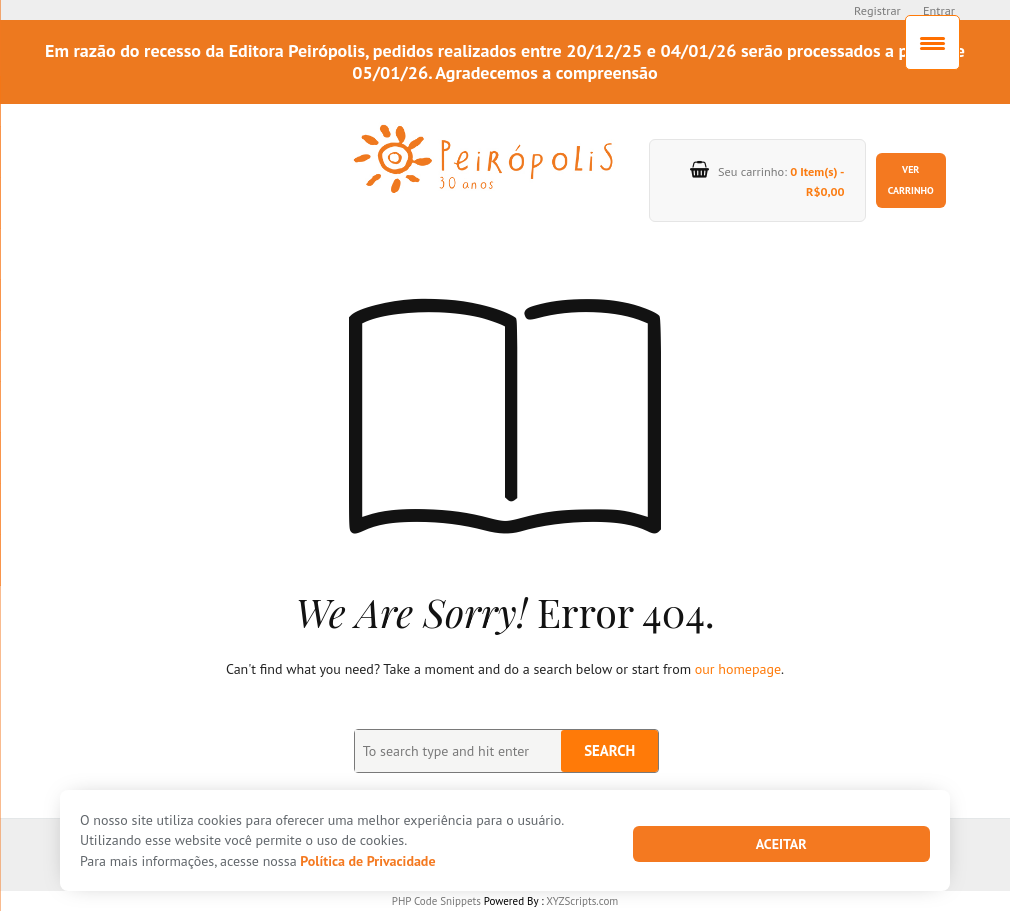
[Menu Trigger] (932, 42)
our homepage (738, 669)
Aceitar (781, 844)
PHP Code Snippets (436, 901)
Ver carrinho (911, 179)
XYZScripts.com (582, 901)
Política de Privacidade (367, 861)
